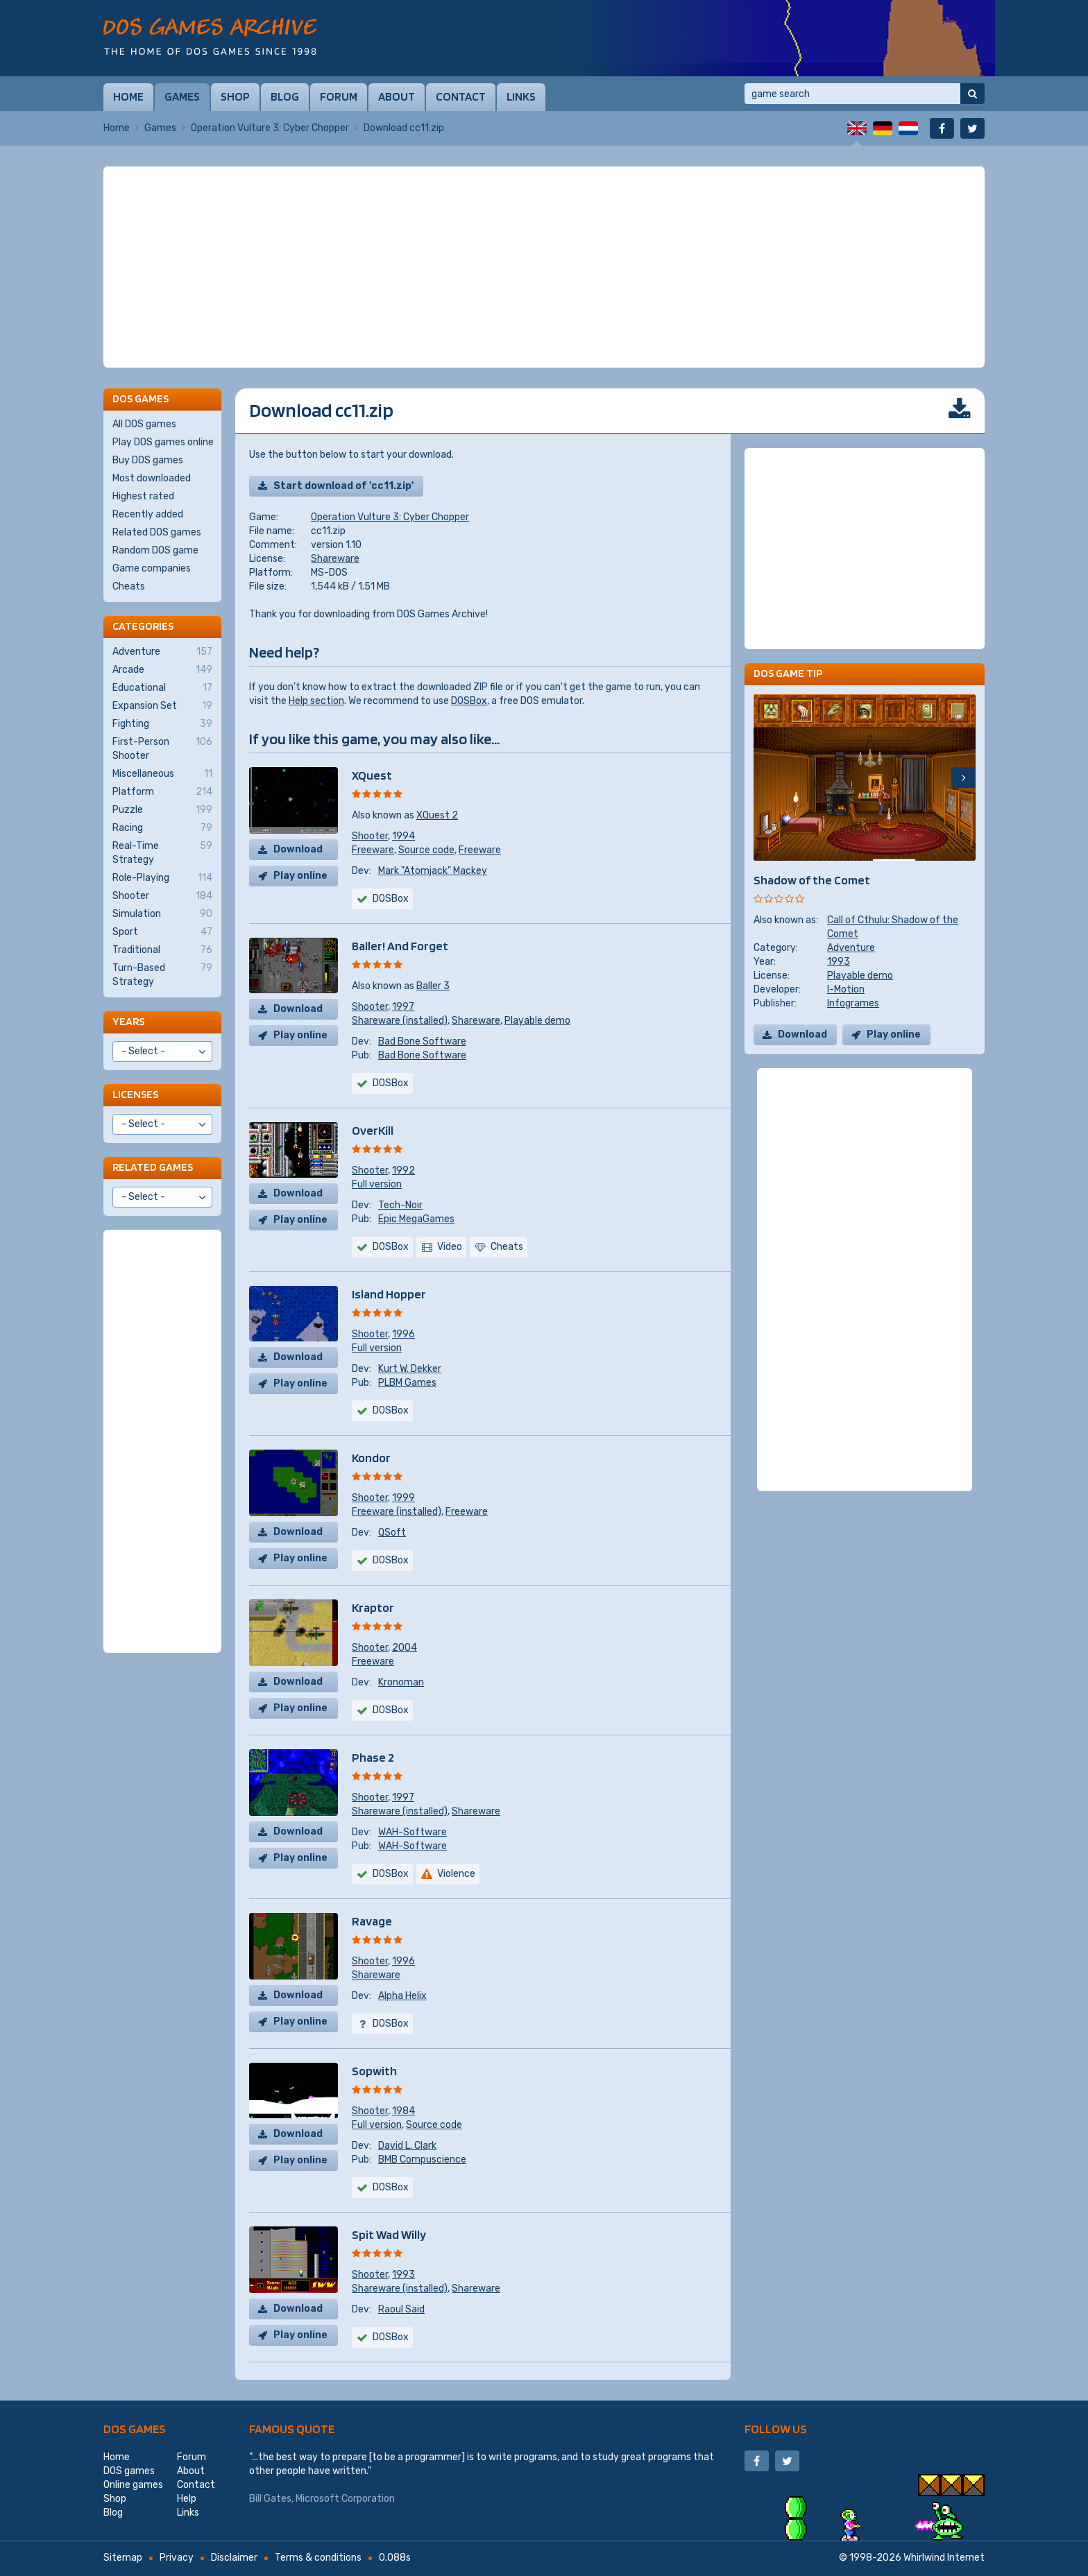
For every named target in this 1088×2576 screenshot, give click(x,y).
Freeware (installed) (396, 1512)
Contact (461, 96)
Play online (300, 876)
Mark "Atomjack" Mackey (432, 871)
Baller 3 (433, 986)
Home (128, 96)
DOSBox (469, 701)
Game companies (151, 568)
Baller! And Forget (400, 945)
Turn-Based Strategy (162, 974)
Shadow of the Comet (812, 880)
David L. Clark (407, 2146)
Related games (152, 1167)
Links (521, 96)
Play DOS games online (163, 442)
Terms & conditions (318, 2558)
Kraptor (373, 1607)
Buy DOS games (147, 460)
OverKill (372, 1130)
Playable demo (537, 1021)
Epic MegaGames (416, 1219)
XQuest (372, 775)
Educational (162, 688)
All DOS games (144, 424)
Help (186, 2499)
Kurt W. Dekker (409, 1369)
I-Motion (846, 989)
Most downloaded (151, 478)
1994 (403, 836)
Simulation (162, 914)
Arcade (162, 670)
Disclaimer (234, 2558)
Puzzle (162, 810)
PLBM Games (407, 1383)
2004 (404, 1648)
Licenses (135, 1094)
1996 (403, 1334)
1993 (403, 2275)
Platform (162, 792)
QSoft (392, 1532)
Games (182, 96)
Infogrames (853, 1003)
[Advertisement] (544, 267)
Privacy (177, 2558)
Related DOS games (156, 532)
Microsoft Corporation (345, 2499)
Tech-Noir (400, 1205)
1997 (403, 1007)
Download (298, 849)
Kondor (371, 1457)
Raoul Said (401, 2309)
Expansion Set (162, 706)
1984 (403, 2111)
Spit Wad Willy (389, 2234)
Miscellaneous (162, 774)
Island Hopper (389, 1294)
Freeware (373, 850)
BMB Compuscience (422, 2159)
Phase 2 (373, 1757)
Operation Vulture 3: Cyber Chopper (270, 128)
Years (128, 1021)
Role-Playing (162, 878)
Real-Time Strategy (162, 852)
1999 (403, 1498)
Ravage (372, 1921)
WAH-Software (412, 1832)
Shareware (335, 559)
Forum (338, 96)
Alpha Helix (402, 1996)
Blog (285, 96)
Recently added (147, 514)
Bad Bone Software (422, 1041)
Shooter (370, 836)
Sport (162, 932)
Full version (377, 1184)
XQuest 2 (437, 815)
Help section (316, 701)
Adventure (851, 948)
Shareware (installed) (400, 1021)
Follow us (776, 2428)
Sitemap (122, 2558)
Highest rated (143, 496)
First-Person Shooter (162, 748)
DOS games (134, 2428)
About (396, 96)
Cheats (128, 586)
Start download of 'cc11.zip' (343, 486)
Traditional (162, 950)
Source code (426, 850)
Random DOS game (155, 550)
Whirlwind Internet (944, 2558)
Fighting (162, 724)
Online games (133, 2485)
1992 (403, 1170)
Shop (235, 96)
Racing (162, 828)
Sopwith (374, 2070)
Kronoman (401, 1682)
